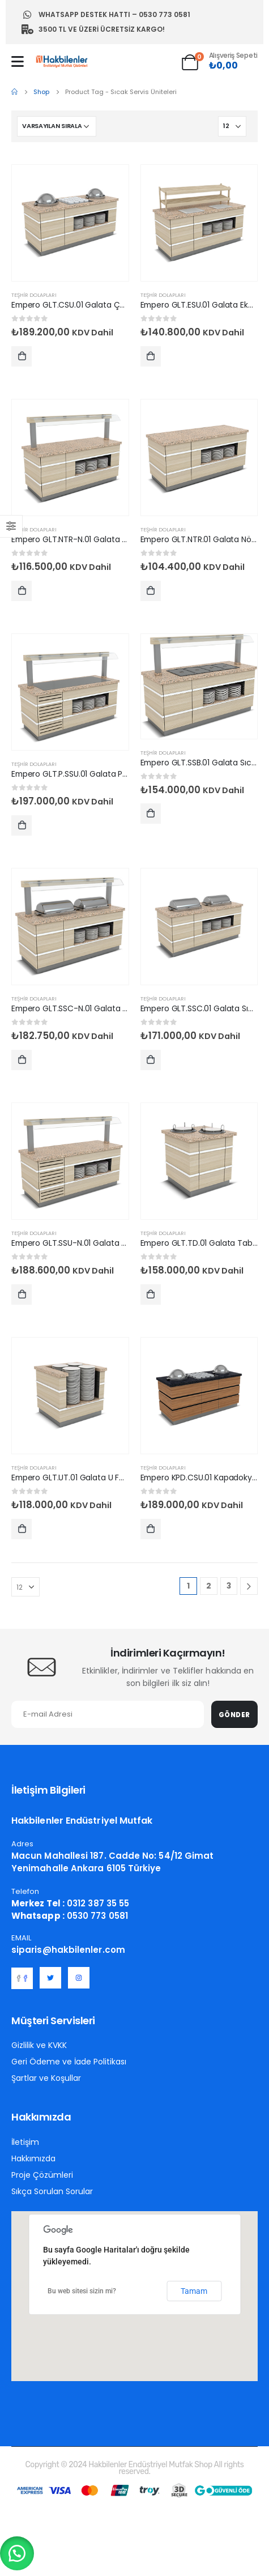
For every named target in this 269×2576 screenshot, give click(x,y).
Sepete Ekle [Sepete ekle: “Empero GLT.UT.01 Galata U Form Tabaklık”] (21, 1531)
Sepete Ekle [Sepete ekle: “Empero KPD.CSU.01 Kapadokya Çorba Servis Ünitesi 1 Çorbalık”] (150, 1531)
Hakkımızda (33, 2158)
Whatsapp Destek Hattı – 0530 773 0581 (105, 15)
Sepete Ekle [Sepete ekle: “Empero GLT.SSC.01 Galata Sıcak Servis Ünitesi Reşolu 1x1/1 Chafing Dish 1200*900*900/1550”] (150, 1062)
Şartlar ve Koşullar (46, 2078)
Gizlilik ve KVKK (39, 2045)
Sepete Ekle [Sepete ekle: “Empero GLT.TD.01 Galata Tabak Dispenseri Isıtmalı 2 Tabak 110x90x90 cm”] (150, 1297)
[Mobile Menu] (17, 61)
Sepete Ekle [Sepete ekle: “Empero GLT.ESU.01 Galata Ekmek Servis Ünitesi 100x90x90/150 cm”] (150, 359)
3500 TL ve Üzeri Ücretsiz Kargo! (93, 29)
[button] (17, 2553)
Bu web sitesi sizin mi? (82, 2291)
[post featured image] (70, 223)
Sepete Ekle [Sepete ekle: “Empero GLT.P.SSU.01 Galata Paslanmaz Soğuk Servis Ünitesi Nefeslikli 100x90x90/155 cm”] (21, 828)
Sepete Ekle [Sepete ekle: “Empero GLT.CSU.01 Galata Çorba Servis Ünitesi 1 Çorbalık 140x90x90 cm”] (21, 359)
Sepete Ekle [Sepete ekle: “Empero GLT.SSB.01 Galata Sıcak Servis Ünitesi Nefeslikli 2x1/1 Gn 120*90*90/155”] (150, 816)
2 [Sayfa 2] (208, 1585)
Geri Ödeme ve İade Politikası (68, 2061)
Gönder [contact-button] (234, 1714)
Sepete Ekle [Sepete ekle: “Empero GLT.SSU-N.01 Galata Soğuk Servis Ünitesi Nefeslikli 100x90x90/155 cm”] (21, 1297)
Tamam (194, 2291)
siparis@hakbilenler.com (68, 1950)
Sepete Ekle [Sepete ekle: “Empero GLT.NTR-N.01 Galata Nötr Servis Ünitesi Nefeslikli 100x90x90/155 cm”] (21, 593)
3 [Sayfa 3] (229, 1585)
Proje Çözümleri (42, 2175)
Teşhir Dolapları (34, 295)
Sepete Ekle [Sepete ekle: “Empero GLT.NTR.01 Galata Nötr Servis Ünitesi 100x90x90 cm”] (150, 593)
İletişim (25, 2142)
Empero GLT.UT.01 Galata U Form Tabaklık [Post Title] (89, 1477)
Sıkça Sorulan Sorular (52, 2191)
